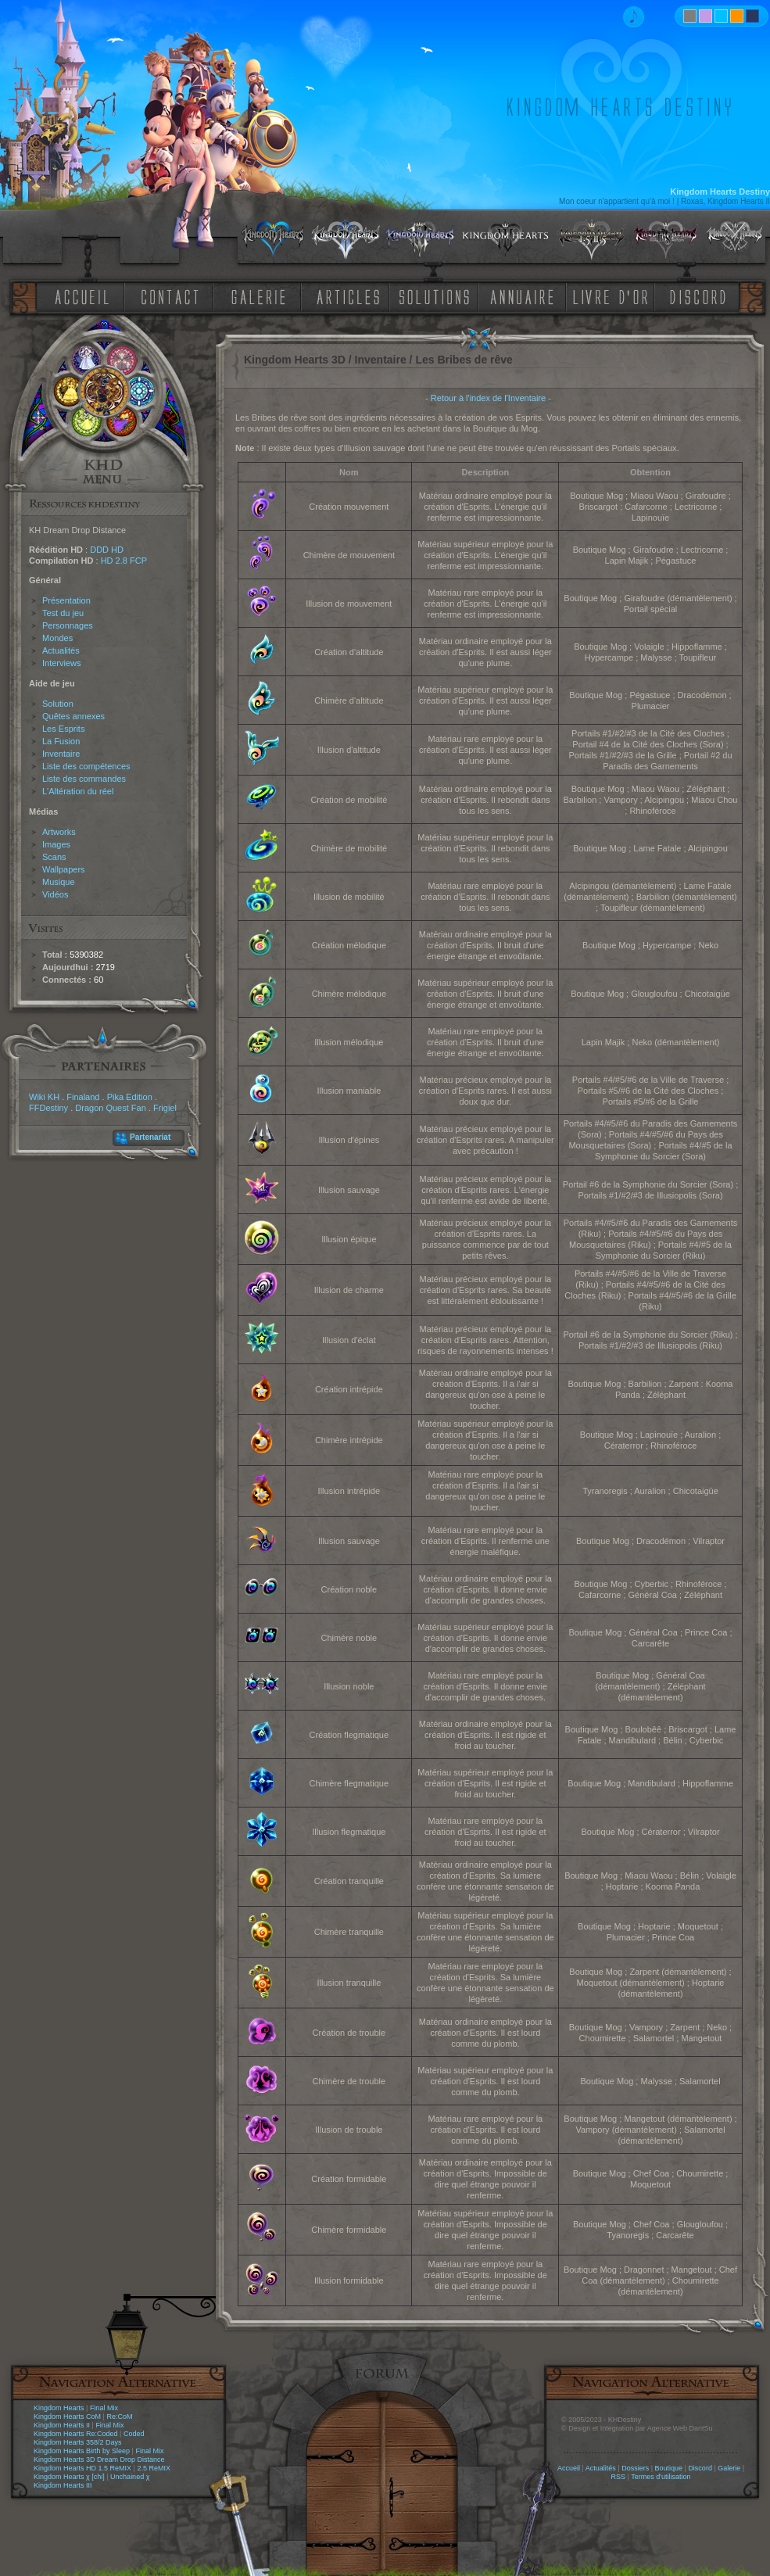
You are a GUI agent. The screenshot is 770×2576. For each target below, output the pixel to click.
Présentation (66, 600)
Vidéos (55, 894)
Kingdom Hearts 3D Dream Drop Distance (99, 2459)
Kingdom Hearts (59, 2408)
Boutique (669, 2468)
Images (56, 844)
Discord (700, 2468)
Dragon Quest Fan (110, 1107)
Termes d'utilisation (660, 2477)
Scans (54, 857)
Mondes (57, 638)
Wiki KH (44, 1097)
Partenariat (150, 1137)
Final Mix (104, 2408)
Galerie (729, 2468)
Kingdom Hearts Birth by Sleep (82, 2451)
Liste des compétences (86, 766)
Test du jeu (63, 613)
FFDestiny (48, 1107)
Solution (57, 703)
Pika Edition (129, 1097)
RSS (618, 2477)
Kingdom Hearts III (63, 2485)
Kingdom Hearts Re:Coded (76, 2434)
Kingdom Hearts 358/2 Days (78, 2442)
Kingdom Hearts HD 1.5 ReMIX (82, 2468)
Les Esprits (63, 728)
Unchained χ (129, 2477)
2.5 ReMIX (153, 2468)
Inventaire (61, 753)
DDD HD (107, 549)
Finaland (82, 1097)
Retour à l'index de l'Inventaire (488, 398)
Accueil (568, 2468)
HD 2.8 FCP (124, 560)
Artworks (59, 832)
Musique (58, 882)
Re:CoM (119, 2416)
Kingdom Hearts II (62, 2425)
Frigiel (165, 1107)
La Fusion (61, 741)
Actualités (61, 650)
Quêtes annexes (73, 716)
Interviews (61, 663)
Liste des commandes (84, 778)
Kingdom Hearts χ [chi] (69, 2477)
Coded (134, 2434)
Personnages (67, 625)
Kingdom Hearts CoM (67, 2416)
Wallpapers (63, 869)
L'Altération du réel (77, 791)
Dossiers (635, 2468)
